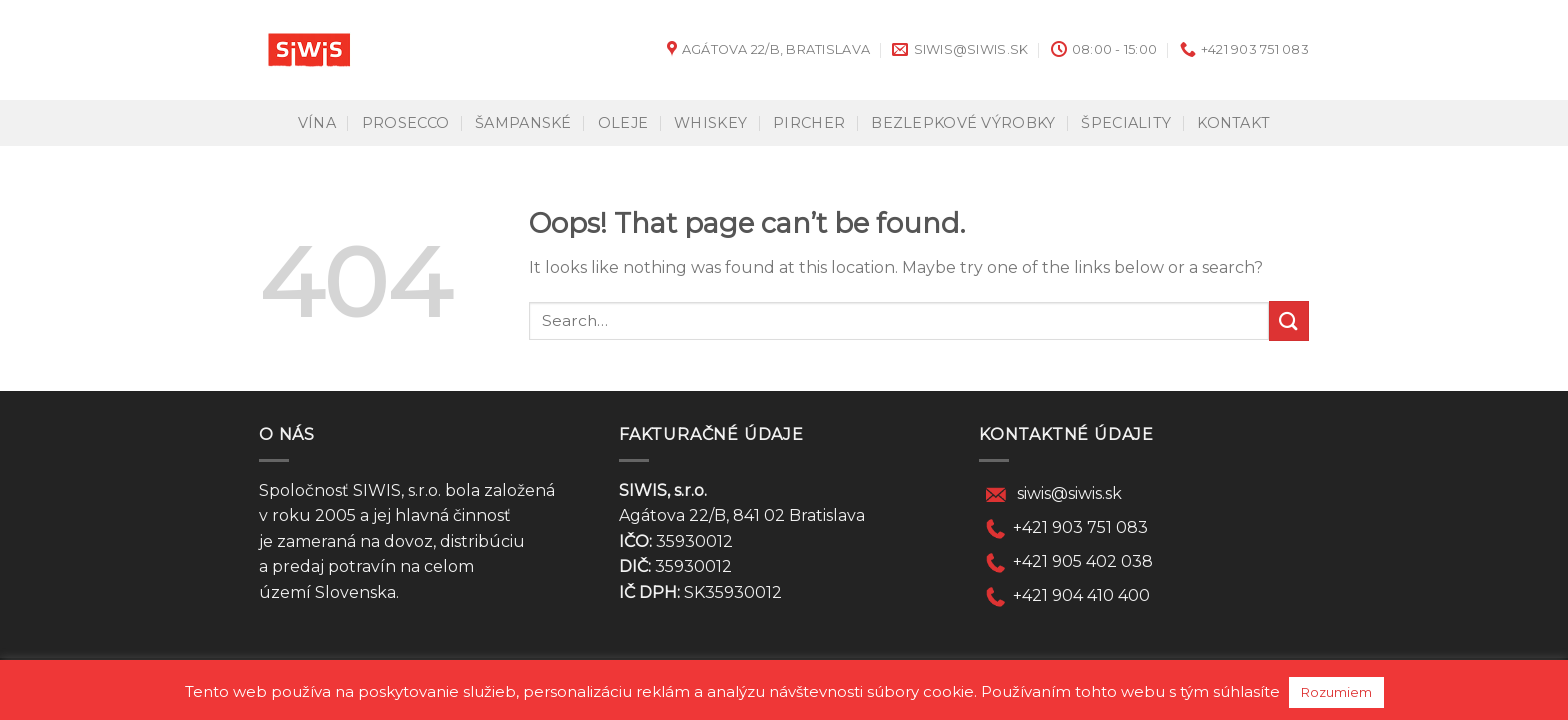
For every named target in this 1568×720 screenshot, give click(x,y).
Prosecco (405, 123)
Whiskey (710, 123)
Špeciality (1126, 123)
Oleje (623, 123)
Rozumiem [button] (1336, 692)
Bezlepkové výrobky (963, 123)
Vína (317, 123)
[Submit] (1289, 320)
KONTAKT (1233, 123)
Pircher (809, 123)
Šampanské (523, 123)
